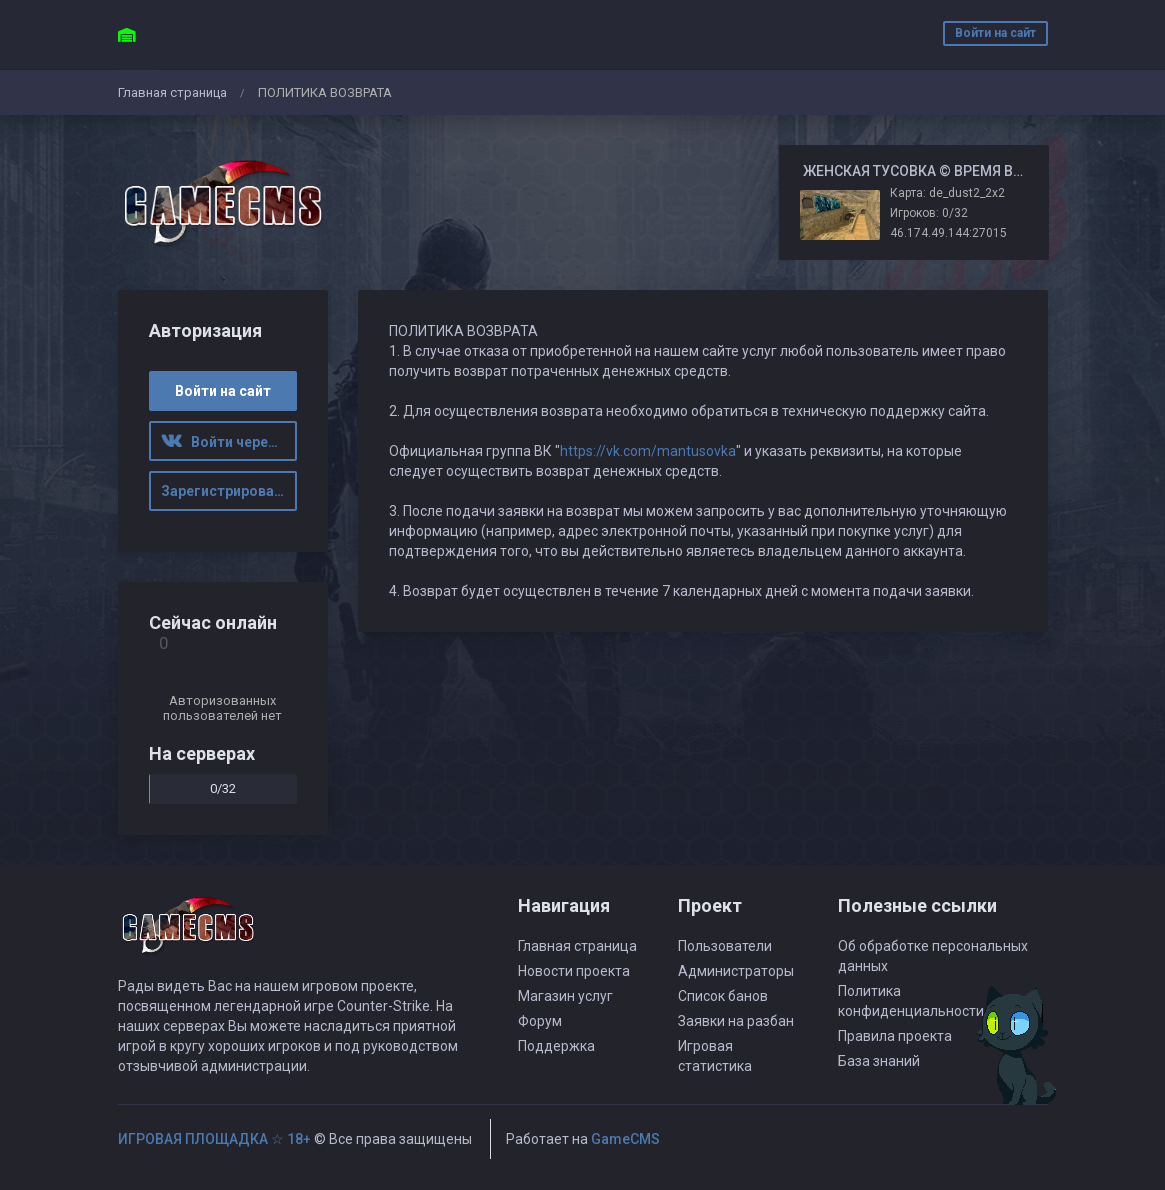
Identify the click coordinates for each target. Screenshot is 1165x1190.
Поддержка (556, 1046)
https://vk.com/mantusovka (648, 451)
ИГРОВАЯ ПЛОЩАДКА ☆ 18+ (214, 1139)
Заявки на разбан (736, 1021)
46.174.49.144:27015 (948, 233)
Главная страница (172, 92)
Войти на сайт (995, 33)
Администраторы (736, 971)
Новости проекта (574, 971)
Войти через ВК (229, 442)
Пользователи (725, 946)
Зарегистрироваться (229, 491)
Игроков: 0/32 (929, 213)
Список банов (723, 996)
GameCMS (625, 1139)
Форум (540, 1021)
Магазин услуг (565, 996)
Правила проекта (895, 1036)
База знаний (879, 1061)
